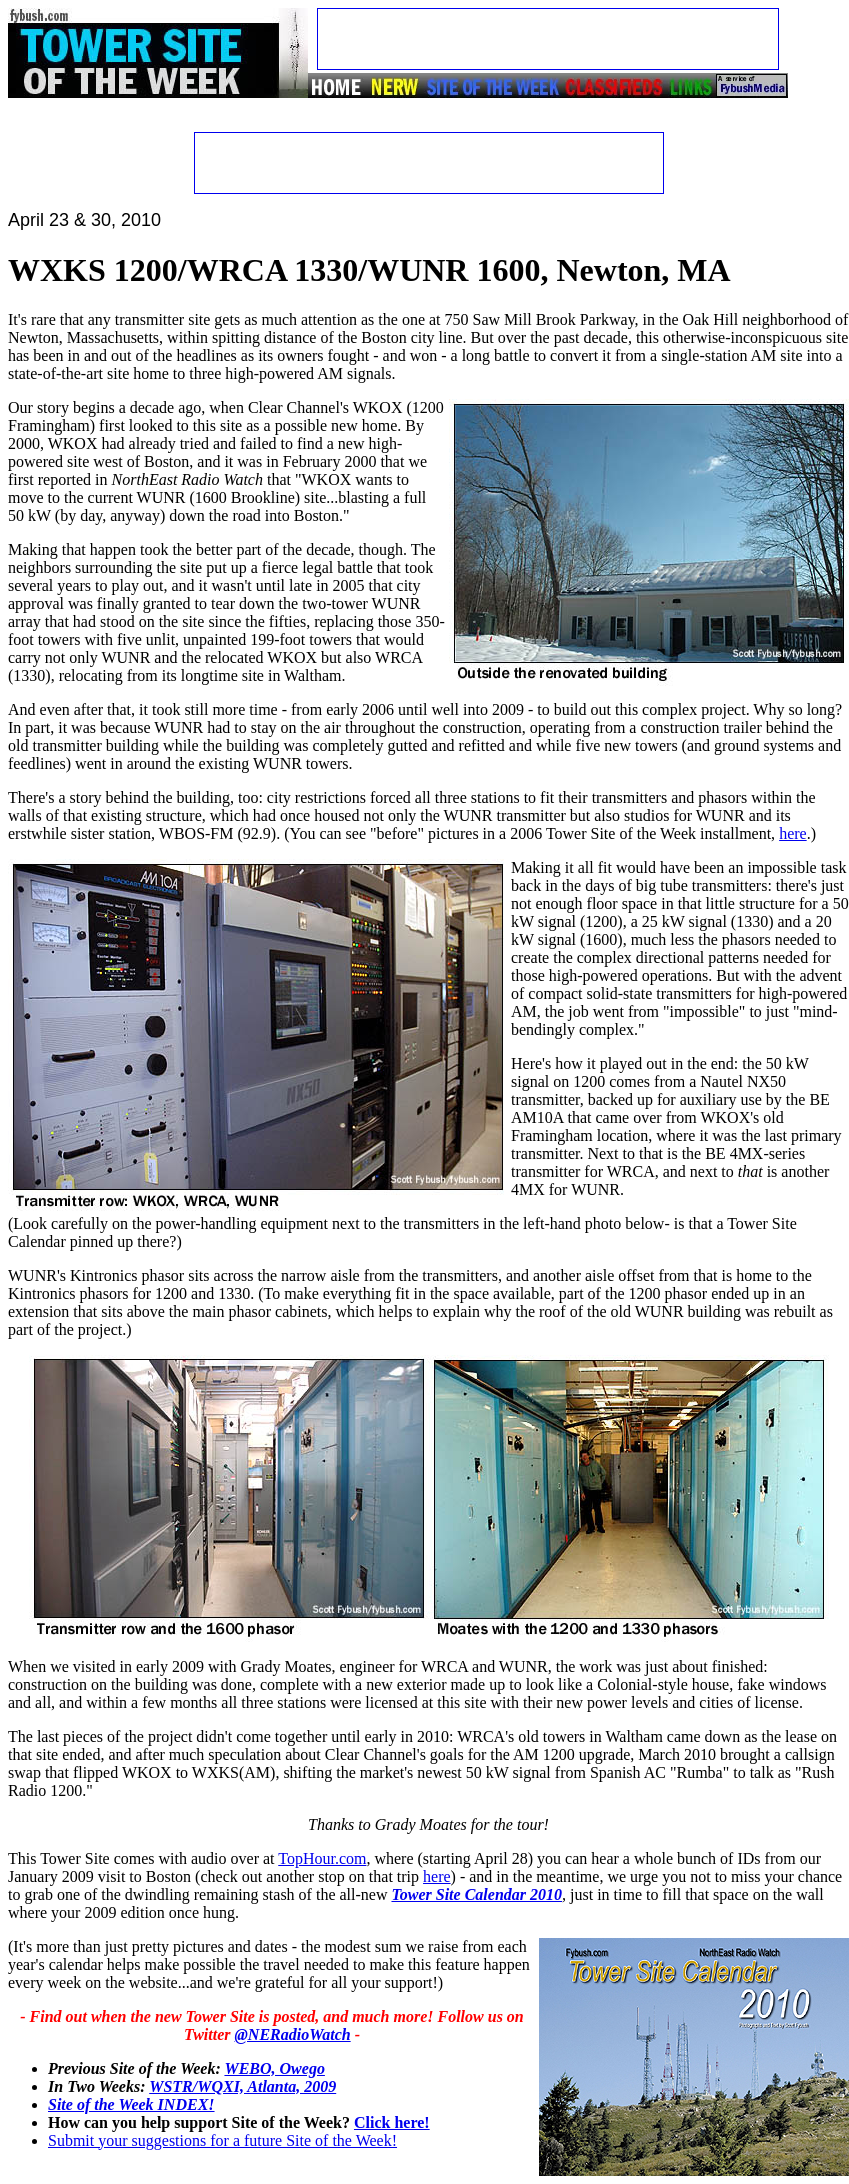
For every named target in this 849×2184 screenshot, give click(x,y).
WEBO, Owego (274, 2068)
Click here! (392, 2122)
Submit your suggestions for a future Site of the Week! (222, 2140)
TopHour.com (322, 1858)
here (793, 833)
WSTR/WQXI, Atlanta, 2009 (242, 2086)
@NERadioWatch (293, 2034)
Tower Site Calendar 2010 (476, 1894)
